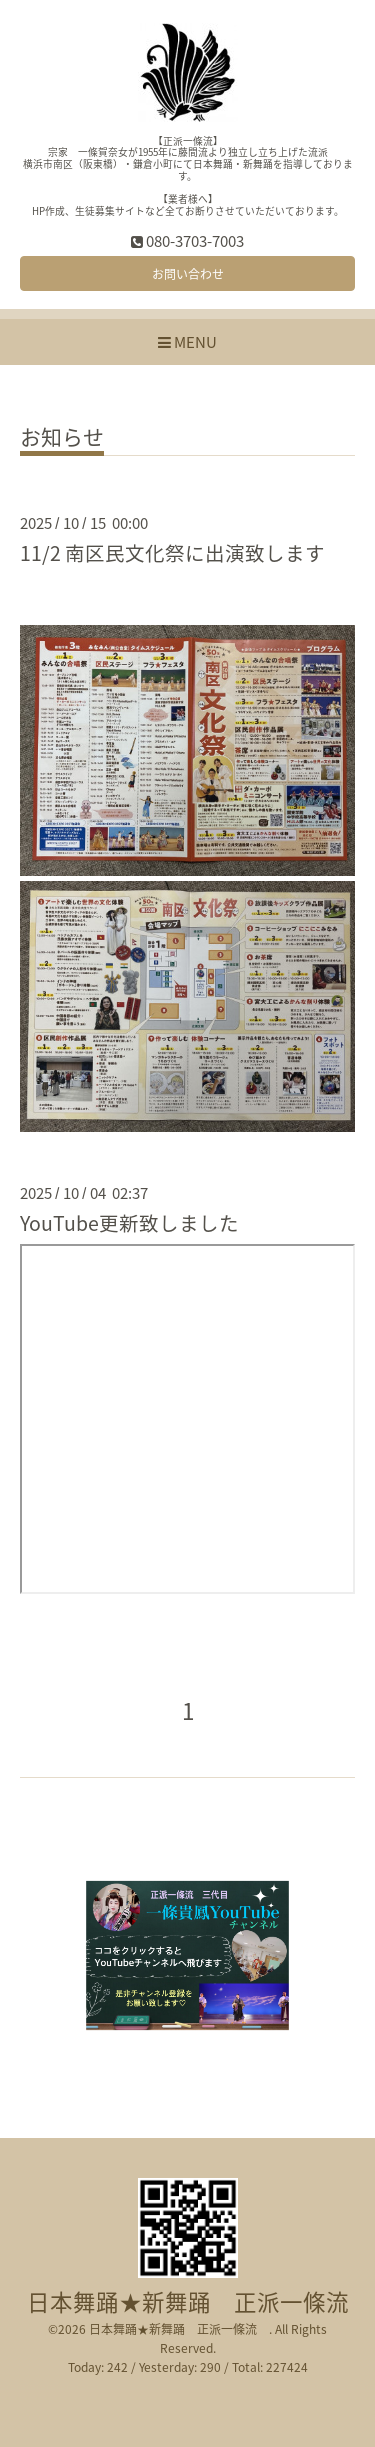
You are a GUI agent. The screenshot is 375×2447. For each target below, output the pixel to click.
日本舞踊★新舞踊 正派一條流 (199, 2301)
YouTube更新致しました (129, 1222)
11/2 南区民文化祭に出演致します (172, 552)
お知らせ (62, 439)
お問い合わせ (188, 274)
